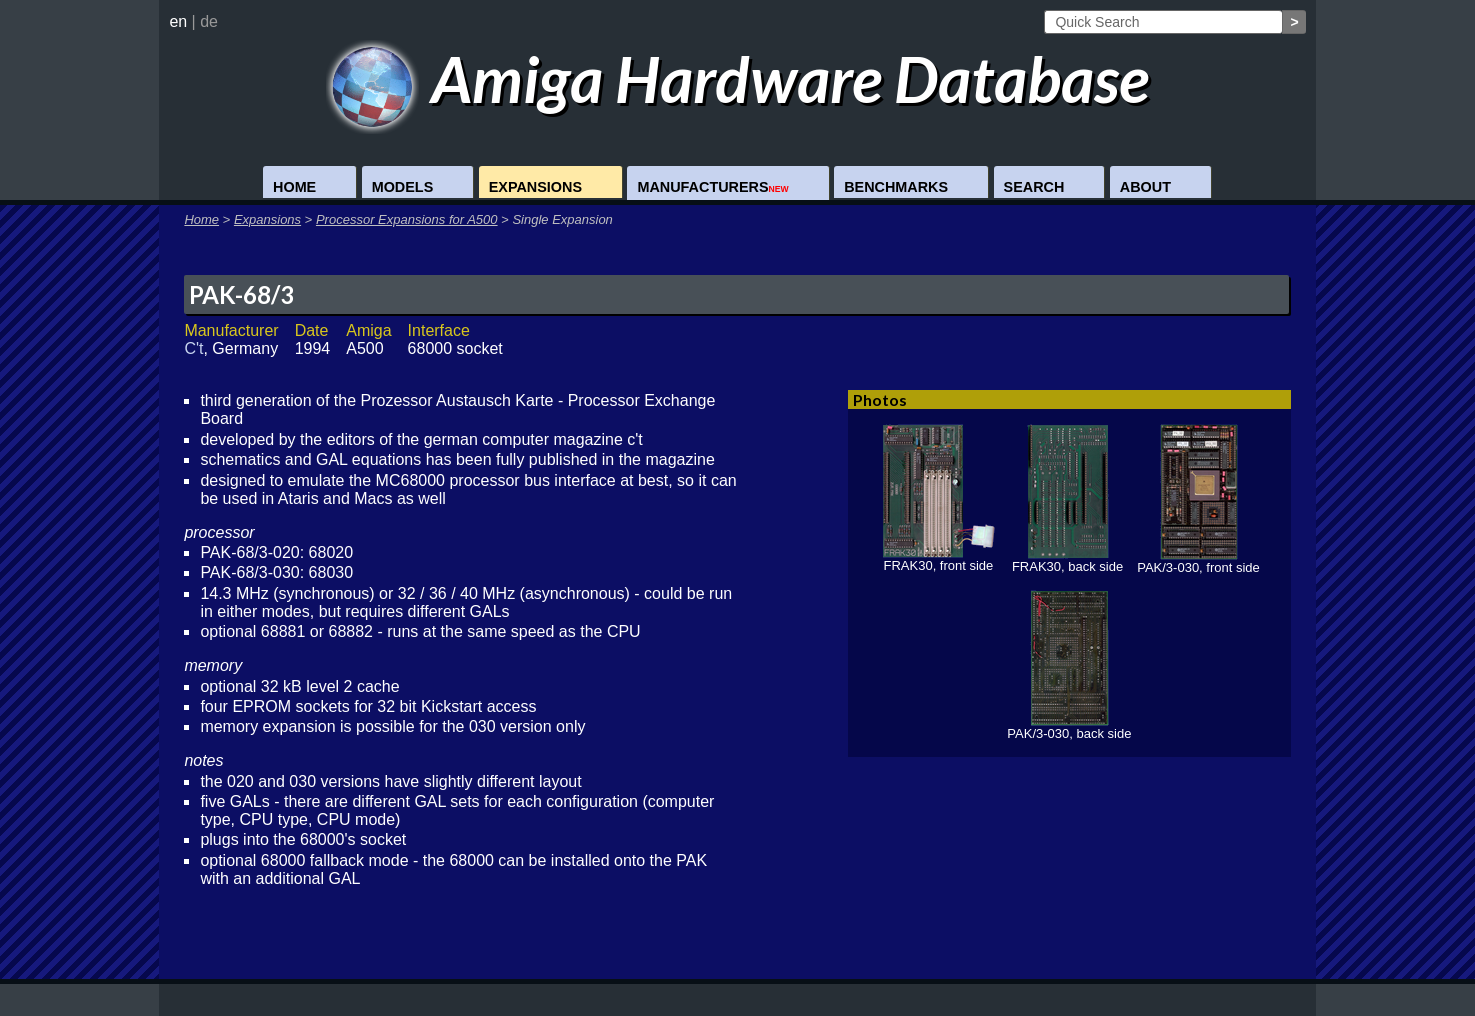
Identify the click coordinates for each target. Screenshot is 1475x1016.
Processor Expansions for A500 (407, 219)
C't (193, 348)
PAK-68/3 (241, 294)
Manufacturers (712, 187)
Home (294, 187)
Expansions (535, 187)
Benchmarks (896, 187)
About (1145, 187)
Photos (880, 399)
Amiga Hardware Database (737, 78)
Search (1034, 187)
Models (403, 187)
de (209, 21)
